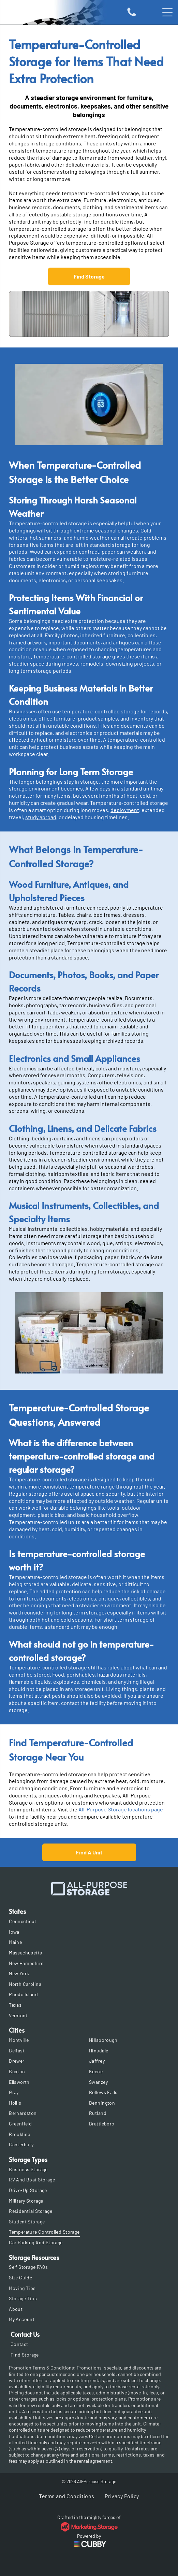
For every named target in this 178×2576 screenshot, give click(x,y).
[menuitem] (89, 1921)
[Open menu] (167, 12)
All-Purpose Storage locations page (120, 1809)
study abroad (40, 817)
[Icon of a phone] (131, 15)
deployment (124, 810)
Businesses (23, 711)
